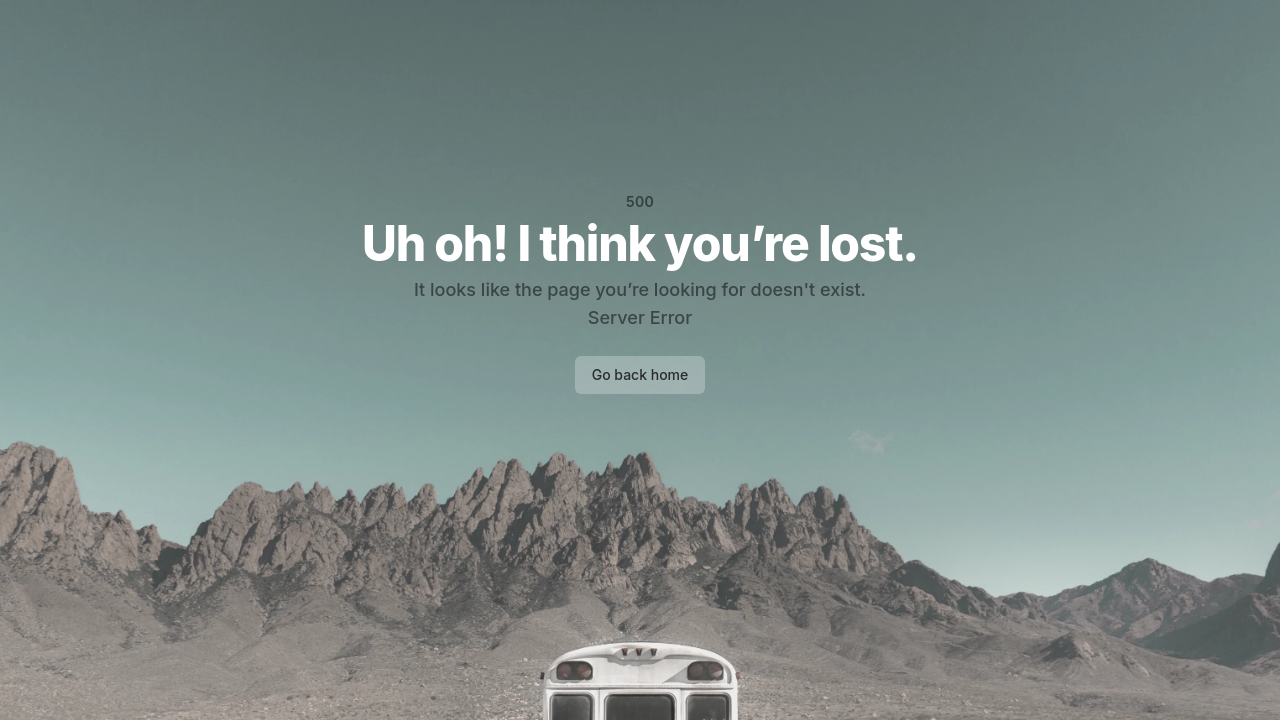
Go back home (640, 374)
